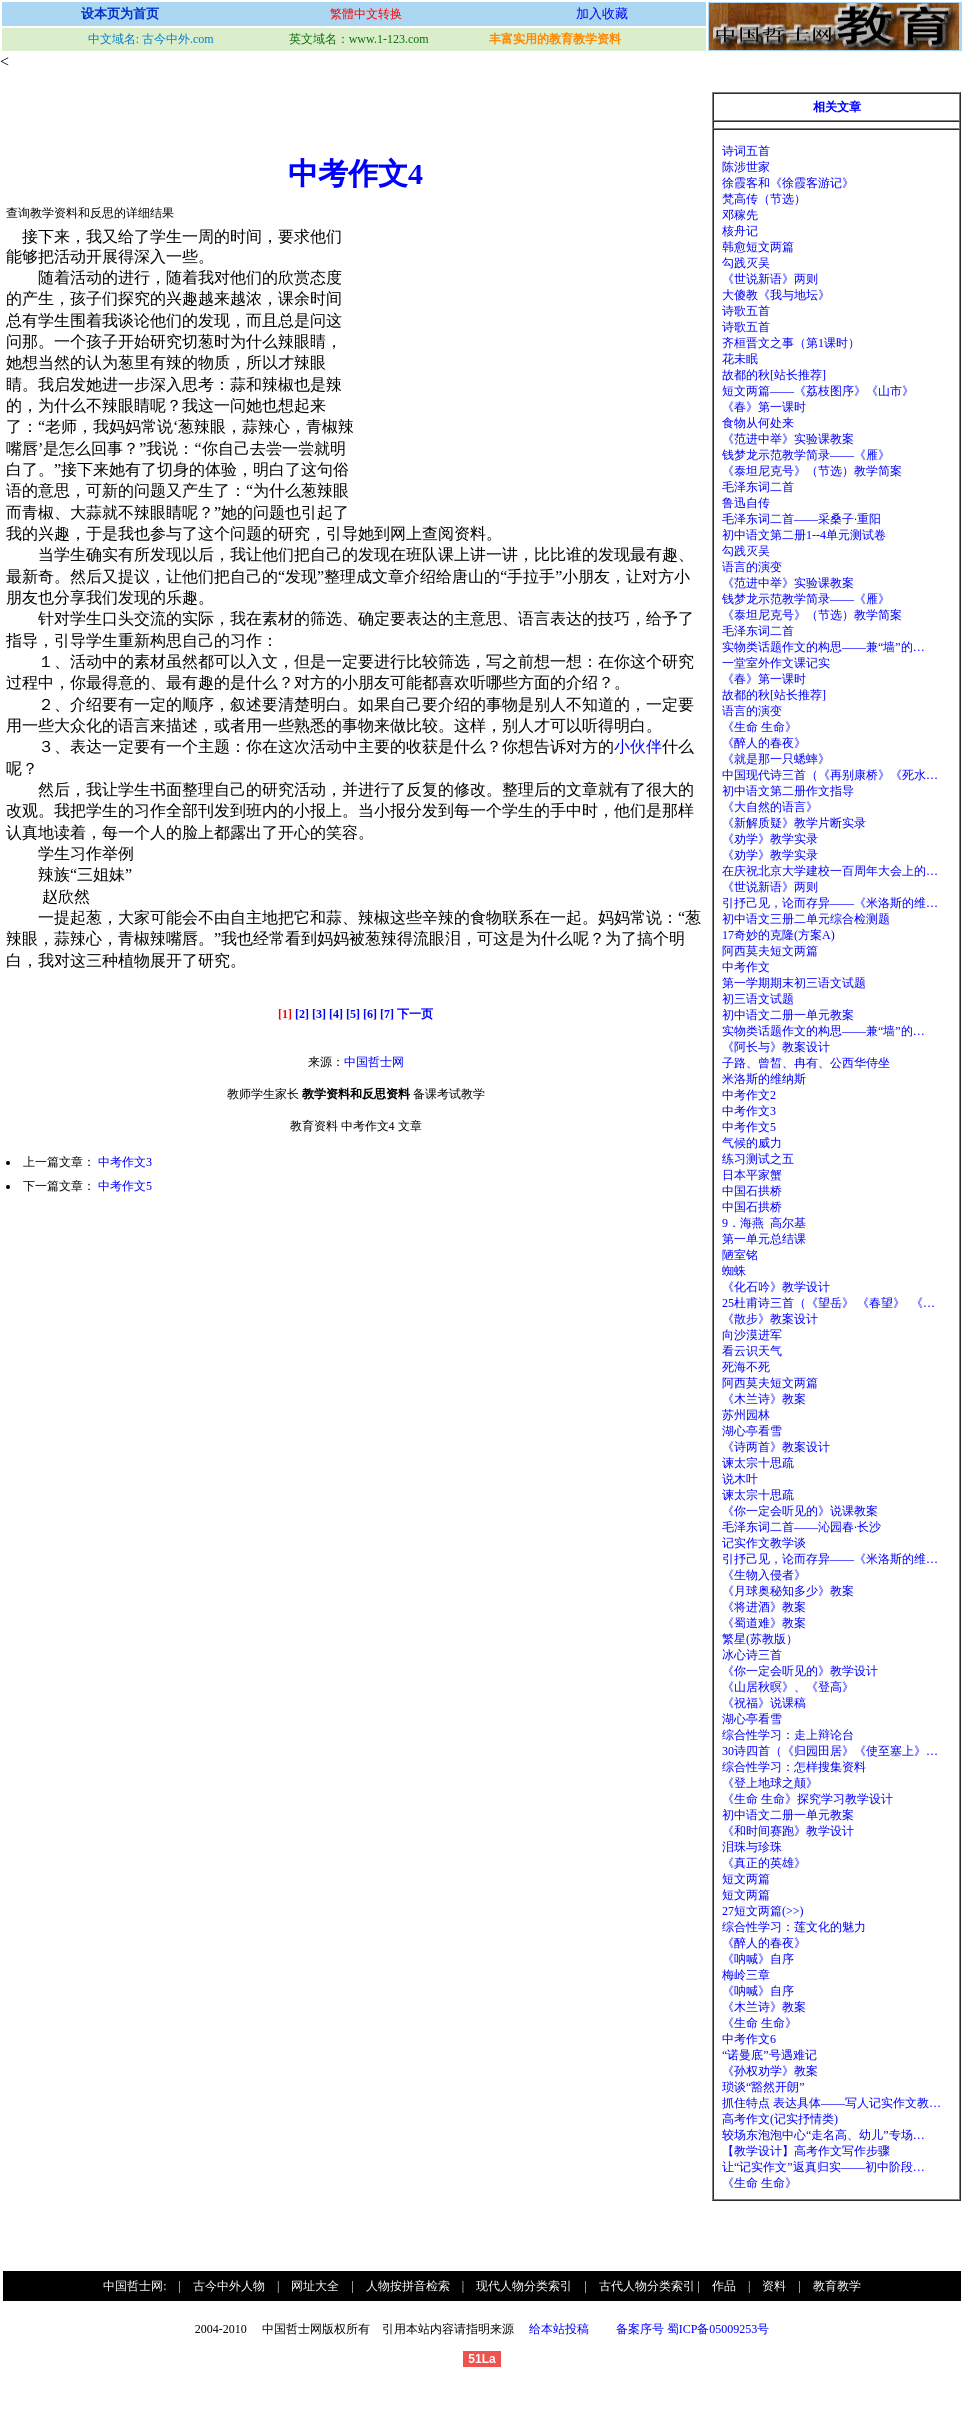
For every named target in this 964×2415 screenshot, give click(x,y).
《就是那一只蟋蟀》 (776, 759)
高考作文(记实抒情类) (780, 2119)
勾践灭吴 (746, 263)
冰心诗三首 (752, 1655)
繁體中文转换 (366, 14)
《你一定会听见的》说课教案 (800, 1511)
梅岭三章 (746, 1975)
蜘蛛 (734, 1271)
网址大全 (315, 2286)
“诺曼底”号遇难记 (769, 2055)
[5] (353, 1014)
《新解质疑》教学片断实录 (794, 823)
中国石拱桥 (752, 1191)
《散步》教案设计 (770, 1319)
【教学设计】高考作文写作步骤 (806, 2151)
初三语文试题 (758, 999)
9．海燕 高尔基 (764, 1223)
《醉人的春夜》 (764, 743)
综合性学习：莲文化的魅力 (794, 1927)
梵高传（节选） (764, 199)
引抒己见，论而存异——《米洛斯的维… (830, 903)
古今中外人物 (229, 2286)
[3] (319, 1014)
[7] (387, 1014)
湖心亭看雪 (752, 1431)
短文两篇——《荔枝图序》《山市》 (818, 391)
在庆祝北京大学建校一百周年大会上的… (830, 871)
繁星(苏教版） (760, 1639)
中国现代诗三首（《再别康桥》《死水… (830, 775)
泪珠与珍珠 (752, 1847)
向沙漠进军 (752, 1335)
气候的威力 (752, 1143)
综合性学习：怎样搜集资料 (794, 1767)
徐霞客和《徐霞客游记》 (788, 183)
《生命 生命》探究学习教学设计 (807, 1799)
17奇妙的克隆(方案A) (778, 935)
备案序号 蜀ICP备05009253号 (693, 2329)
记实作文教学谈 (764, 1543)
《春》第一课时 (764, 407)
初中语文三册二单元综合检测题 (806, 919)
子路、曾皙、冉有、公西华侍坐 (806, 1063)
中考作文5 (125, 1186)
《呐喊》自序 (758, 1959)
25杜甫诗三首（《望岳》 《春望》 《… (828, 1303)
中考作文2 (749, 1095)
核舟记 (740, 231)
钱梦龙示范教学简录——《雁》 (806, 455)
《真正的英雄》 (764, 1863)
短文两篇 (746, 1879)
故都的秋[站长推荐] (774, 375)
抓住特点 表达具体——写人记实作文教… (831, 2103)
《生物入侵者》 (764, 1575)
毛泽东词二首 (758, 487)
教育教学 (837, 2286)
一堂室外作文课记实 (776, 663)
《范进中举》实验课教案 (788, 439)
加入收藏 (602, 13)
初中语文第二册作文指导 (788, 791)
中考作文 (746, 967)
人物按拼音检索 (408, 2286)
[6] (370, 1014)
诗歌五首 (746, 311)
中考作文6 (749, 2039)
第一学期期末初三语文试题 (794, 983)
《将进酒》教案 (764, 1607)
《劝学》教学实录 (770, 839)
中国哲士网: (134, 2286)
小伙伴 (638, 746)
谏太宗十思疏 (758, 1463)
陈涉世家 (746, 167)
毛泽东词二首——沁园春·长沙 (801, 1527)
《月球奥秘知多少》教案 (788, 1591)
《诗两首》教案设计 (776, 1447)
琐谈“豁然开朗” (763, 2087)
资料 (774, 2286)
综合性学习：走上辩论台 (788, 1735)
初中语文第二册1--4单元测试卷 (804, 535)
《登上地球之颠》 (770, 1783)
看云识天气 (752, 1351)
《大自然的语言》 (770, 807)
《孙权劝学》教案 (770, 2071)
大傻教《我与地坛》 (776, 295)
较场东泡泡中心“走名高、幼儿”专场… (823, 2135)
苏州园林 (746, 1415)
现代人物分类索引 (524, 2286)
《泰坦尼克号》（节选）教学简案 (812, 471)
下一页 (415, 1014)
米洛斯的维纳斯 (764, 1079)
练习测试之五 (758, 1159)
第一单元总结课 (764, 1239)
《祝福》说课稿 (764, 1703)
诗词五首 (746, 151)
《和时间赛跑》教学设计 (788, 1831)
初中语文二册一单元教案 (788, 1015)
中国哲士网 (374, 1062)
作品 (724, 2286)
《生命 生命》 (759, 727)
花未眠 (740, 359)
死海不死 (746, 1367)
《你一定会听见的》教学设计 (800, 1671)
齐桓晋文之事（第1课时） (791, 343)
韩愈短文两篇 (758, 247)
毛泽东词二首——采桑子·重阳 (801, 519)
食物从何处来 (758, 423)
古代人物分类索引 (647, 2286)
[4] (336, 1014)
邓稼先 (740, 215)
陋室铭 (740, 1255)
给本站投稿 (557, 2329)
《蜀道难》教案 (764, 1623)
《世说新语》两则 (770, 279)
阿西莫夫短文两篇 (770, 951)
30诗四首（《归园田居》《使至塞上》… (830, 1751)
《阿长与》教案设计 (776, 1047)
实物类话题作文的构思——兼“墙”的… (823, 647)
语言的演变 (752, 567)
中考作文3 (125, 1162)
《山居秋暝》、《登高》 (788, 1687)
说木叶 (740, 1479)
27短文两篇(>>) (763, 1911)
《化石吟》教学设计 (776, 1287)
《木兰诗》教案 (764, 1399)
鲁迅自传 (746, 503)
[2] (302, 1014)
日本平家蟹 (752, 1175)
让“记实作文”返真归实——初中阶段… (823, 2167)
